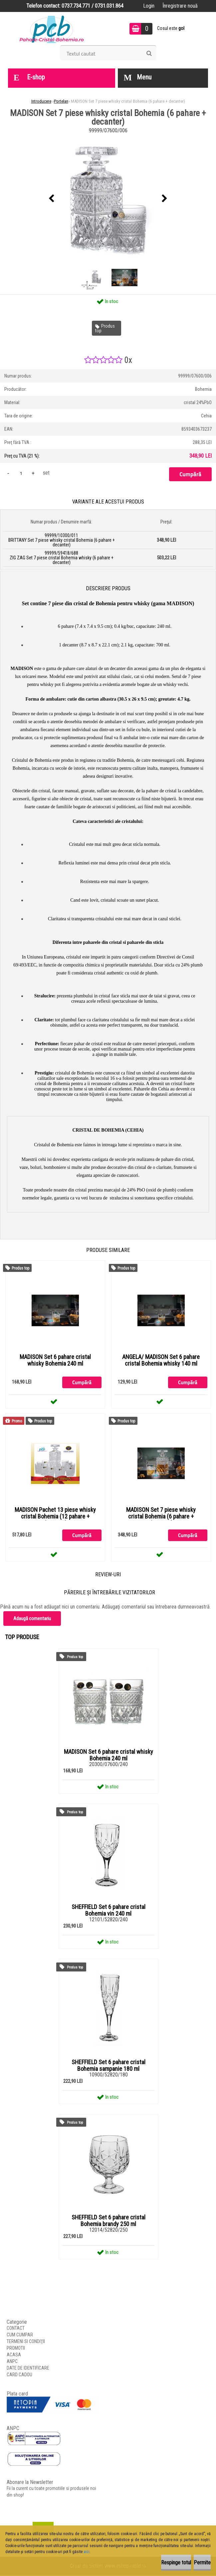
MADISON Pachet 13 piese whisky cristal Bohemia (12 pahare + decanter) (55, 1517)
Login (148, 6)
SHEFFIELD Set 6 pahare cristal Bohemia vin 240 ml (108, 1911)
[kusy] (21, 473)
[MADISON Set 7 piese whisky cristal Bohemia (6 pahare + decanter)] (108, 198)
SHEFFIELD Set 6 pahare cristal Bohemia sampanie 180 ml (108, 2066)
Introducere (41, 101)
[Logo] (52, 28)
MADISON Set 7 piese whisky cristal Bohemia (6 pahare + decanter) (161, 1517)
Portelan (61, 101)
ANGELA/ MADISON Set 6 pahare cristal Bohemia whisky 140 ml (161, 1360)
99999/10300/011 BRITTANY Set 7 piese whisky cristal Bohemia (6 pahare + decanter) (61, 540)
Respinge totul (176, 2562)
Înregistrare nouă (180, 6)
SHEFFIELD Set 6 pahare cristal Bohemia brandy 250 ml (108, 2221)
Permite (202, 2562)
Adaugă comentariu (32, 1619)
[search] (149, 53)
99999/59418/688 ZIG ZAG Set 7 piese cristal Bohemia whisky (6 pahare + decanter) (61, 557)
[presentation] (52, 199)
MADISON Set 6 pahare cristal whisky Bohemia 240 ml (55, 1360)
